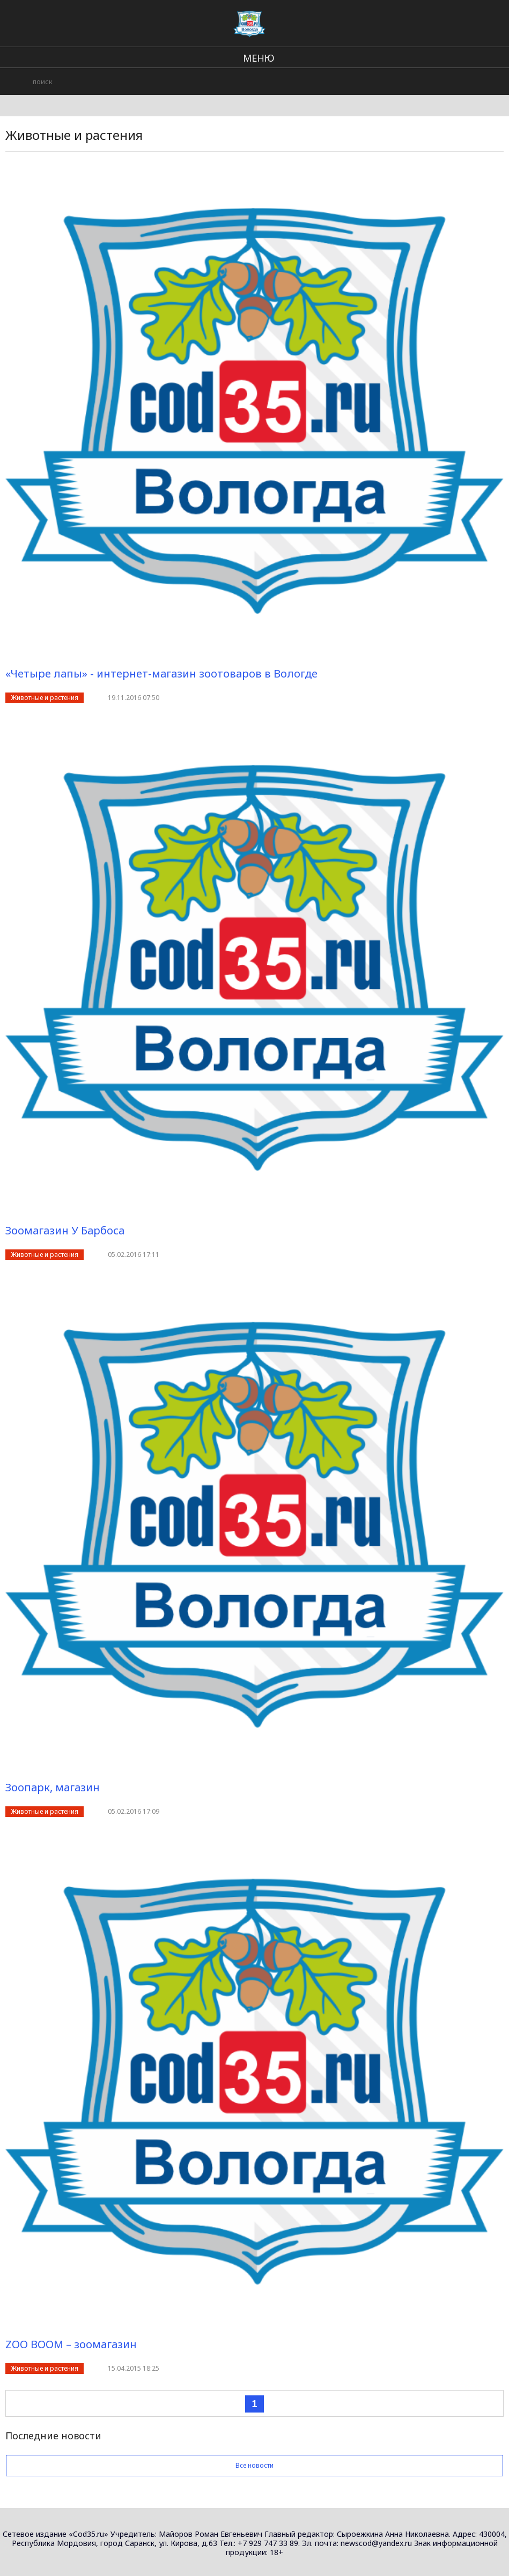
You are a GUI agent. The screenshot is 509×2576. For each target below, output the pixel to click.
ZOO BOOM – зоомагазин (71, 2344)
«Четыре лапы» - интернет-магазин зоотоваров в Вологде (161, 673)
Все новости (254, 2465)
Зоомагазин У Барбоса (64, 1230)
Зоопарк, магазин (52, 1787)
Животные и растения (44, 697)
